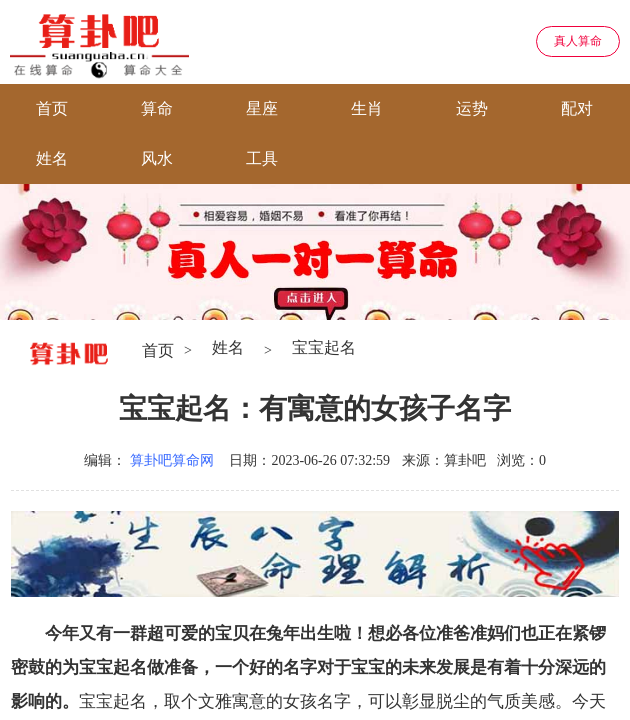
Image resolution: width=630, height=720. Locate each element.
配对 (577, 108)
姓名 (52, 158)
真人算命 (578, 41)
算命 (157, 108)
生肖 (367, 108)
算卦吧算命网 (172, 460)
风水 (157, 158)
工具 (262, 158)
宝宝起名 (324, 347)
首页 (52, 108)
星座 (262, 108)
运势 (472, 108)
